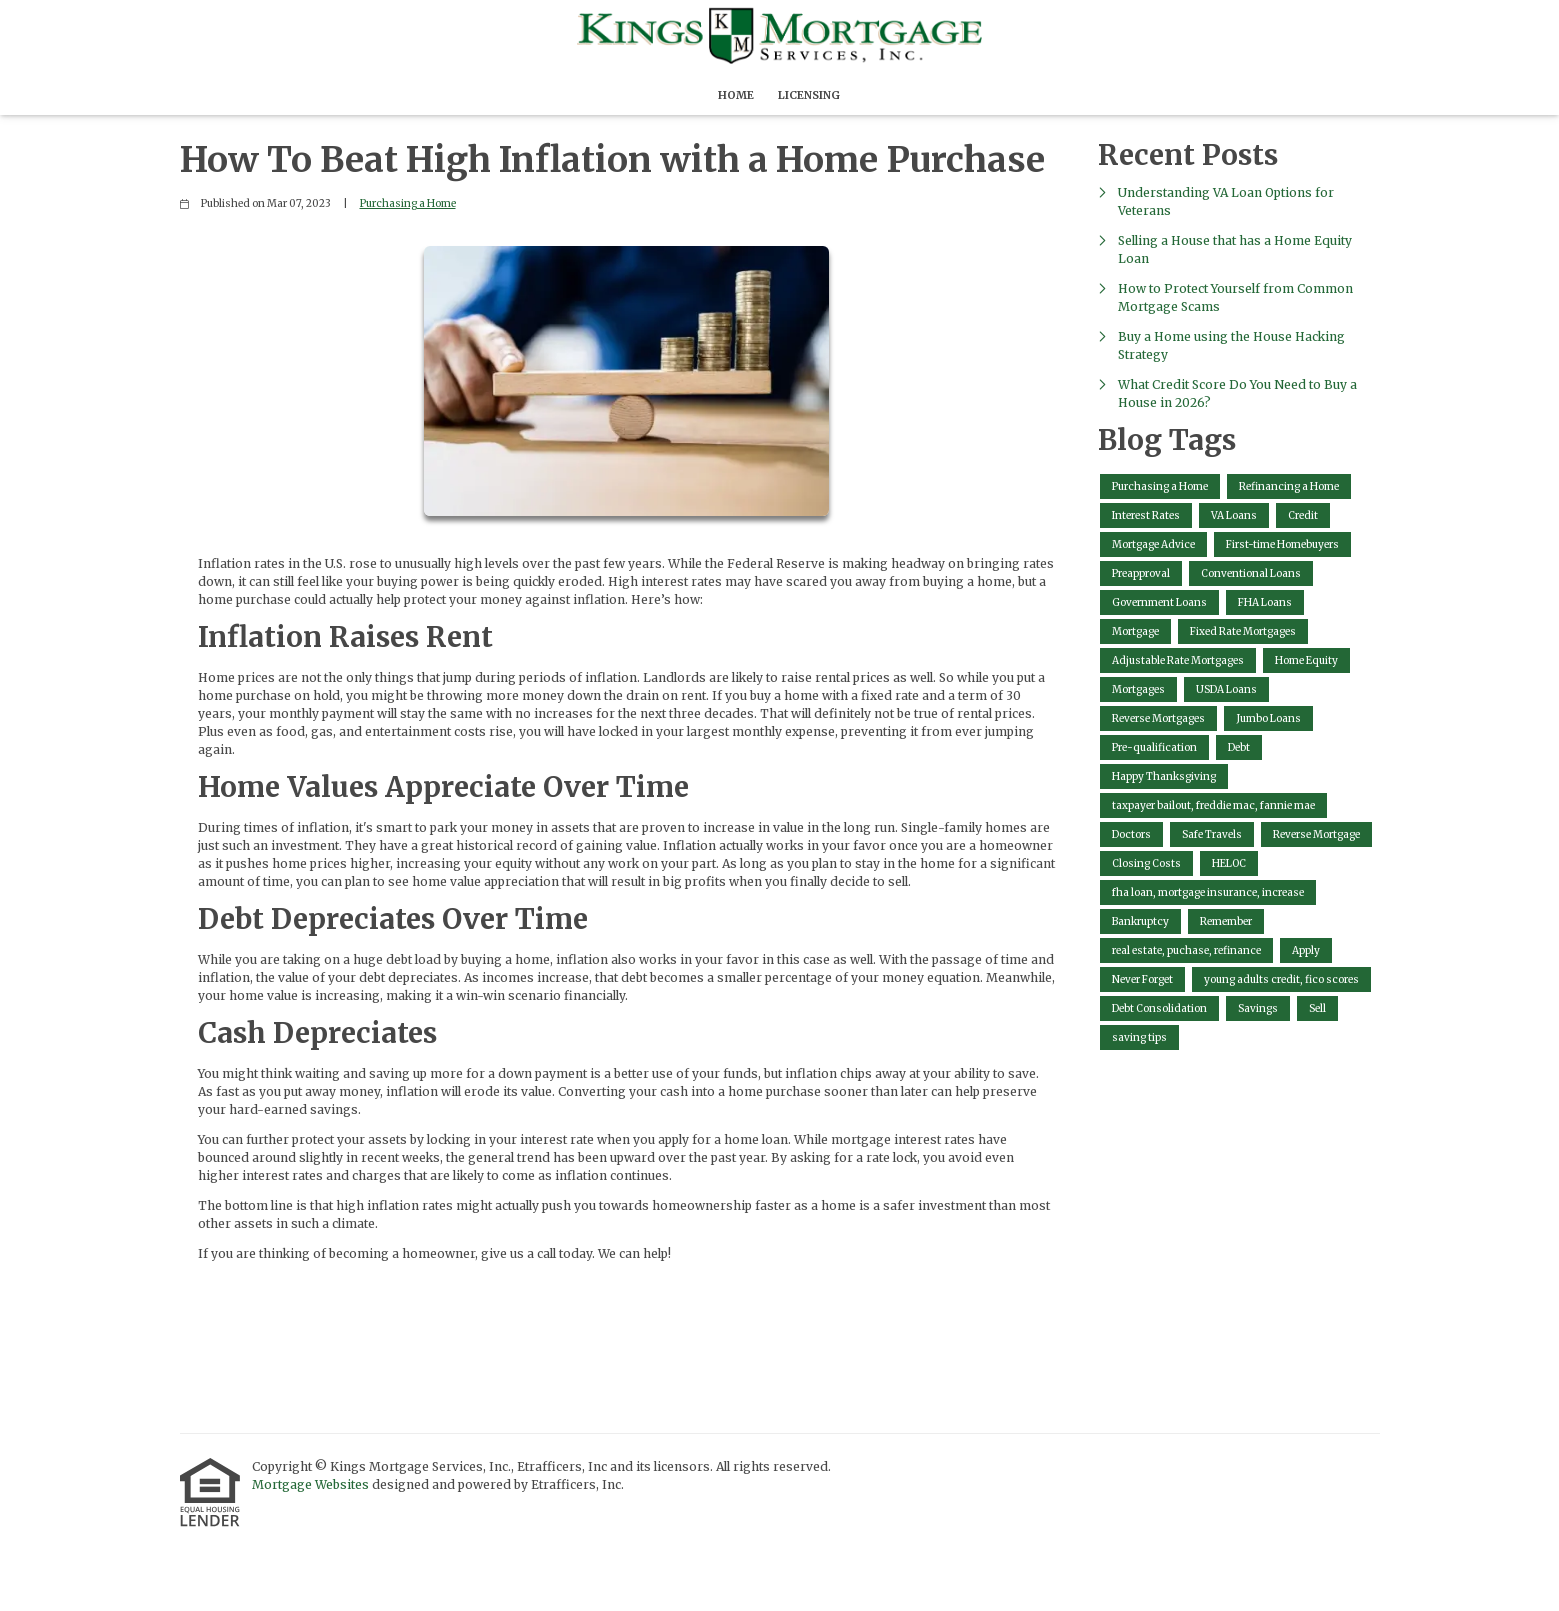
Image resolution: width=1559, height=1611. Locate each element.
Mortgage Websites (312, 1484)
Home (736, 95)
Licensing (809, 95)
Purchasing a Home (408, 203)
